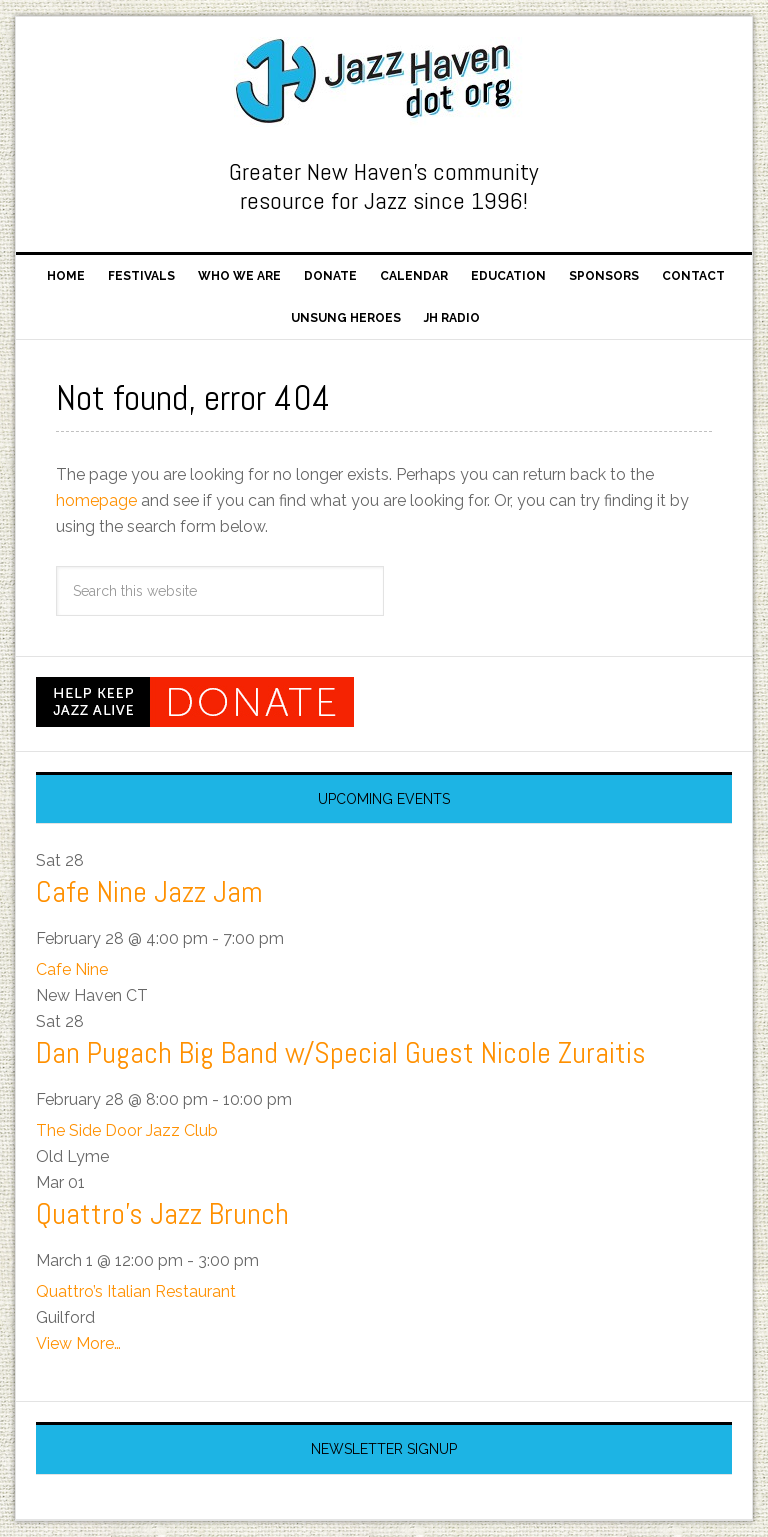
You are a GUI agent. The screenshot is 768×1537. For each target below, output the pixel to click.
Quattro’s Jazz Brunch (162, 1214)
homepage (96, 500)
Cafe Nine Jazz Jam (149, 892)
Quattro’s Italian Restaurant (136, 1291)
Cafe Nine (72, 969)
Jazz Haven (383, 82)
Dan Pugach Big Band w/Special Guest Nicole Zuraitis (341, 1053)
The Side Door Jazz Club (127, 1130)
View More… (78, 1343)
